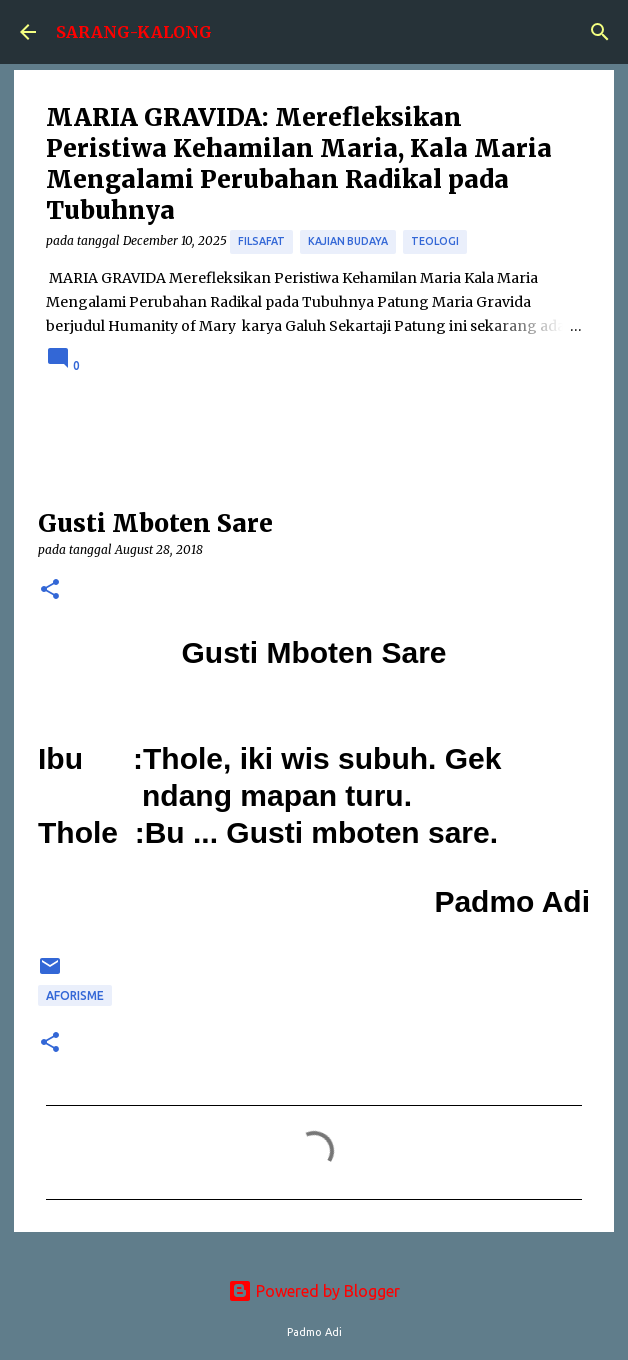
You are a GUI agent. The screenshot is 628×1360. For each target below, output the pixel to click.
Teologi (435, 241)
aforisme (75, 995)
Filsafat (261, 241)
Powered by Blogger (314, 1291)
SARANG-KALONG (134, 32)
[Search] (600, 32)
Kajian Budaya (348, 241)
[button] (50, 590)
